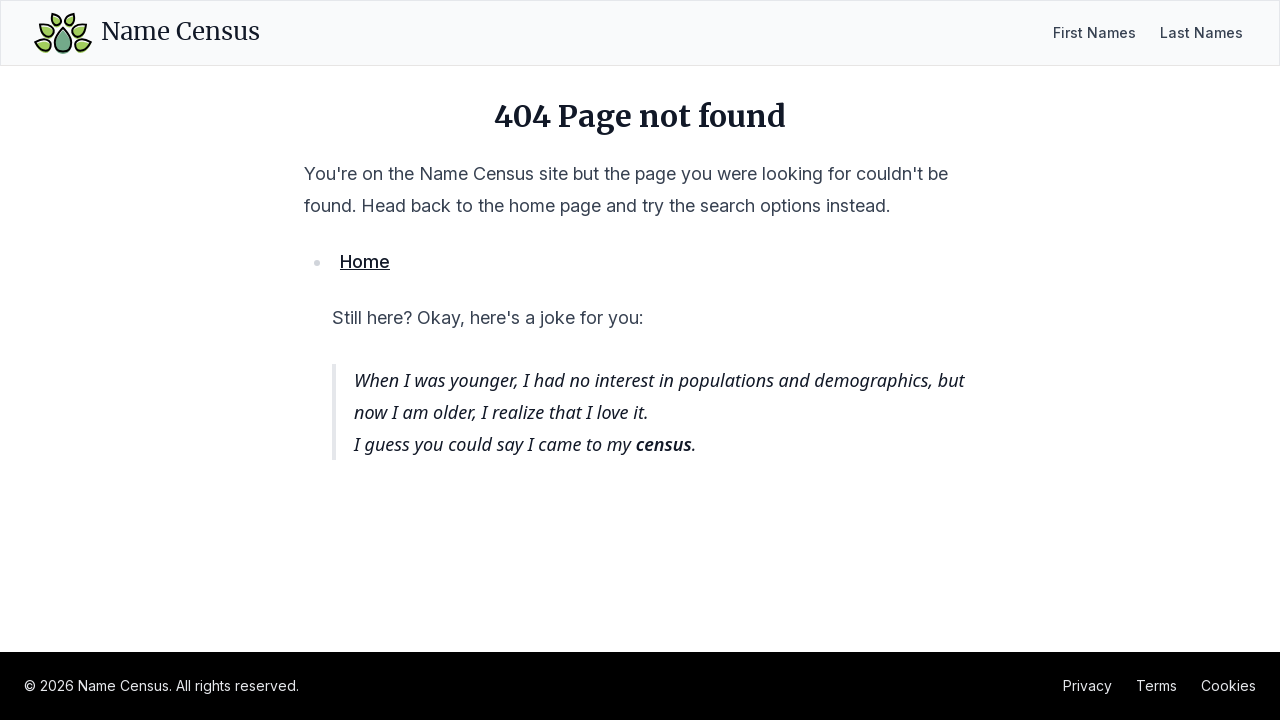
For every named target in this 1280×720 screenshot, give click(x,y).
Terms (1156, 685)
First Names (1094, 32)
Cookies (1228, 685)
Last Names (1201, 32)
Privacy (1087, 685)
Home (365, 261)
